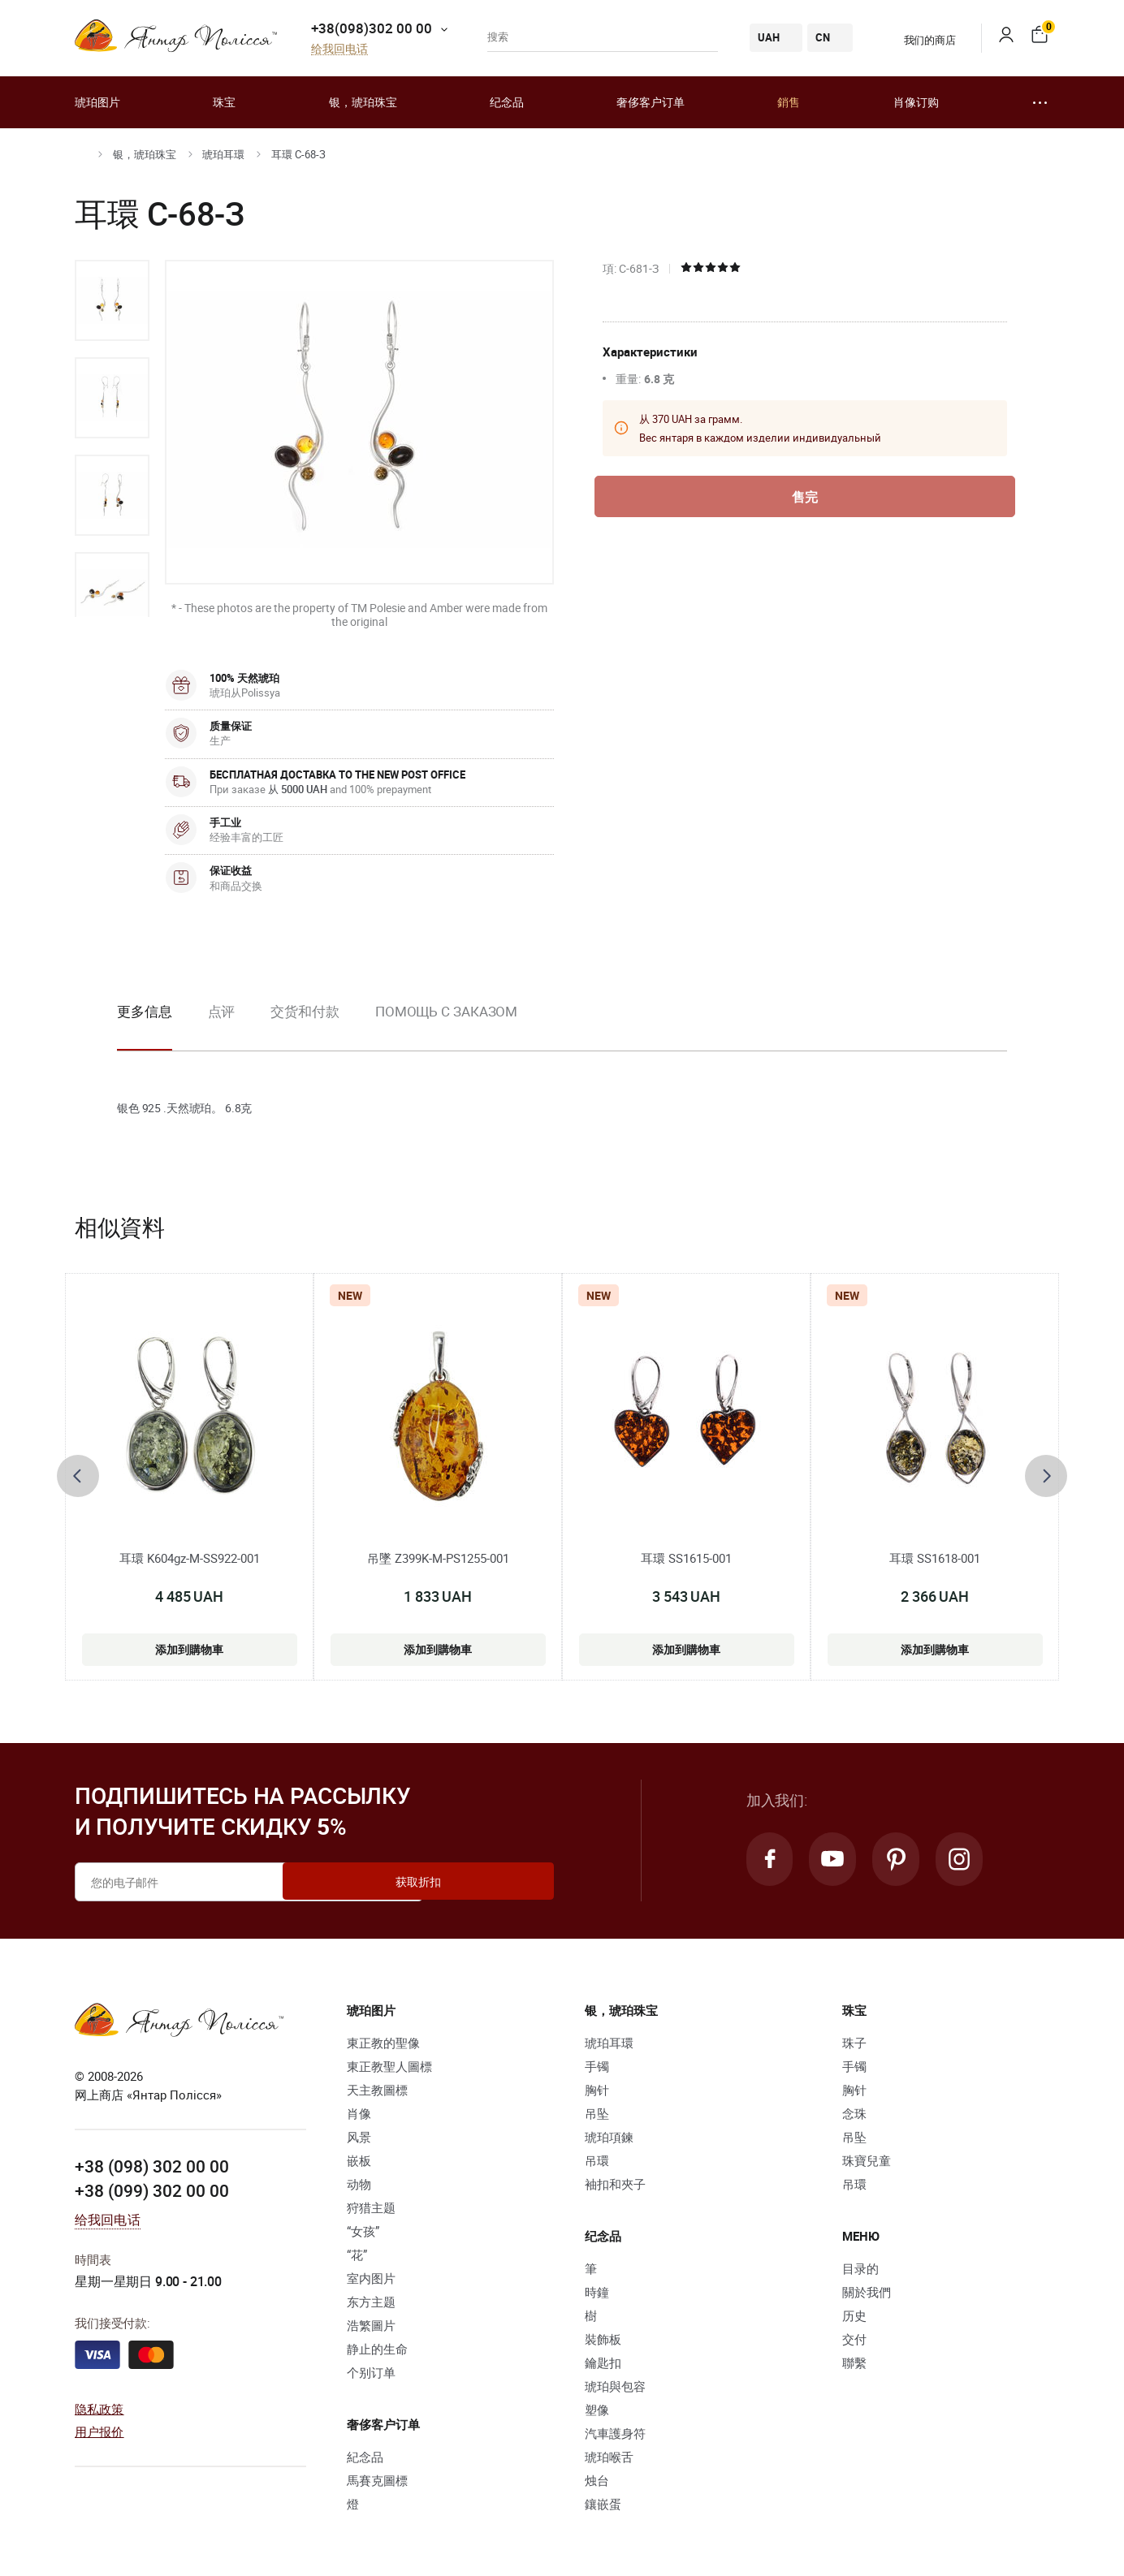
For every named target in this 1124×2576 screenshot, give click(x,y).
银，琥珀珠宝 (363, 102)
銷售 (788, 102)
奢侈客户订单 (650, 102)
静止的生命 (377, 2349)
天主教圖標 (377, 2090)
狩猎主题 (371, 2207)
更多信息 (144, 1011)
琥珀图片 (97, 102)
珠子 (854, 2042)
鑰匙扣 (603, 2362)
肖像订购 (916, 102)
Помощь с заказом (446, 1011)
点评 (222, 1011)
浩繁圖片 (371, 2325)
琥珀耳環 (223, 154)
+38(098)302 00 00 (371, 28)
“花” (357, 2254)
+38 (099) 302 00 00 (152, 2188)
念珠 (854, 2113)
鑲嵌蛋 (603, 2504)
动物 (359, 2184)
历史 (854, 2315)
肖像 (359, 2113)
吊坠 (597, 2113)
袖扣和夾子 (615, 2184)
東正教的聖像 (383, 2042)
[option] (112, 300)
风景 (359, 2137)
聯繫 (854, 2362)
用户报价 (99, 2431)
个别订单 (371, 2372)
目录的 (860, 2268)
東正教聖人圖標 (389, 2066)
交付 (854, 2339)
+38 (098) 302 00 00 (152, 2165)
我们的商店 (920, 39)
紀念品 (365, 2457)
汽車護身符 (615, 2433)
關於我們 (866, 2292)
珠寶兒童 (866, 2160)
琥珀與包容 (615, 2386)
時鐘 (597, 2292)
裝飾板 (603, 2339)
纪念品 (507, 102)
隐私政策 (99, 2408)
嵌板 (359, 2160)
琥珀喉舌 (609, 2457)
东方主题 (371, 2301)
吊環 (597, 2160)
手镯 (597, 2066)
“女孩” (363, 2231)
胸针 (597, 2090)
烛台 (597, 2480)
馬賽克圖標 (377, 2480)
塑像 (597, 2409)
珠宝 (224, 102)
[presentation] (78, 1476)
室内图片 (371, 2278)
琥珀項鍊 (609, 2137)
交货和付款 (304, 1011)
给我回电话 (339, 49)
